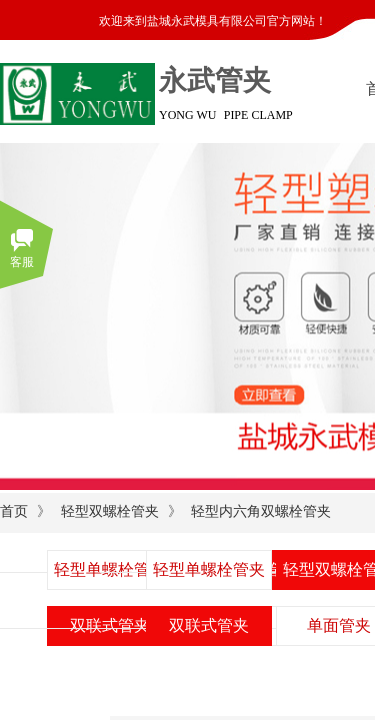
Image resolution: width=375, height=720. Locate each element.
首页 (14, 511)
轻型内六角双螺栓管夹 (261, 511)
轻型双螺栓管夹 (110, 511)
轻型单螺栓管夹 (209, 569)
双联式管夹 (209, 625)
